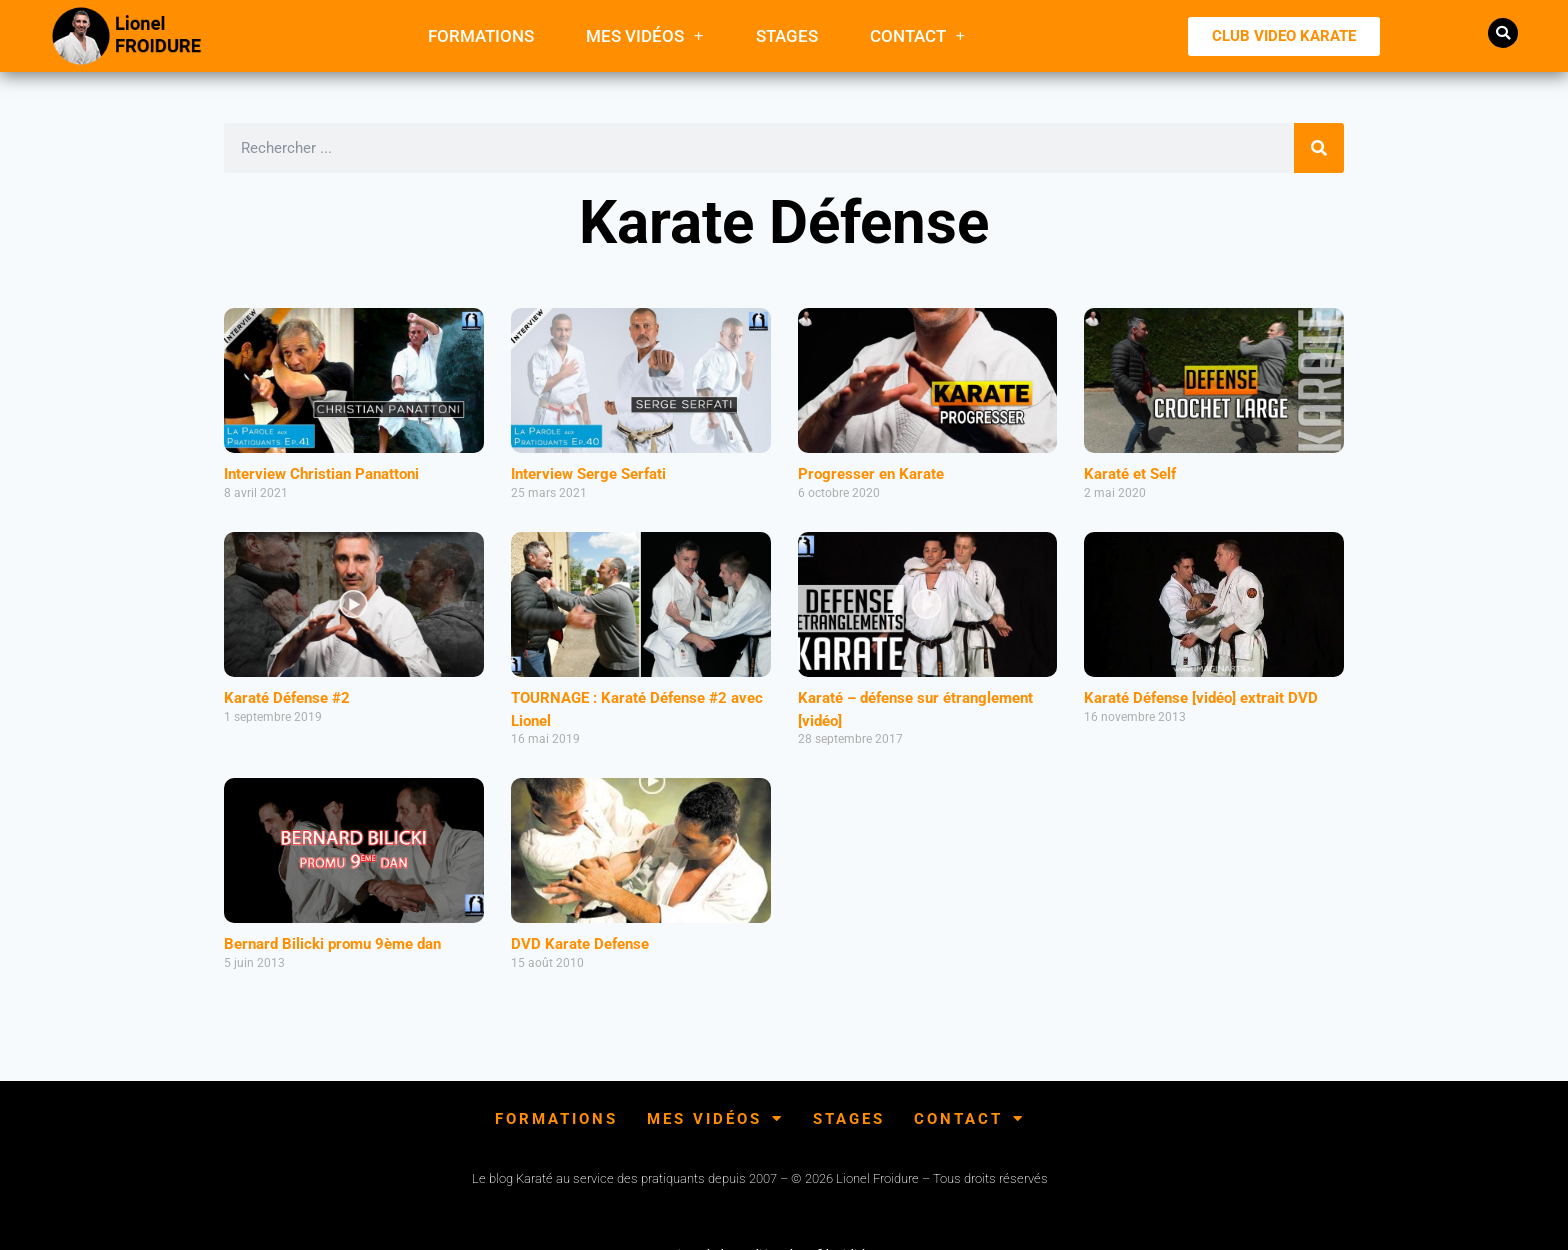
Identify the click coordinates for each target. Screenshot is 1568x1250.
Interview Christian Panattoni (321, 474)
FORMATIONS (481, 36)
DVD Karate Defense (580, 944)
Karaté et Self (1130, 474)
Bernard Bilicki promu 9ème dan (332, 944)
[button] (1503, 33)
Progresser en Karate (871, 474)
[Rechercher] (1319, 148)
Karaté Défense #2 (287, 698)
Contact (918, 35)
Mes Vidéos (645, 35)
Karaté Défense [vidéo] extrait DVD (1201, 698)
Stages (787, 36)
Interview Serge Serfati (588, 474)
